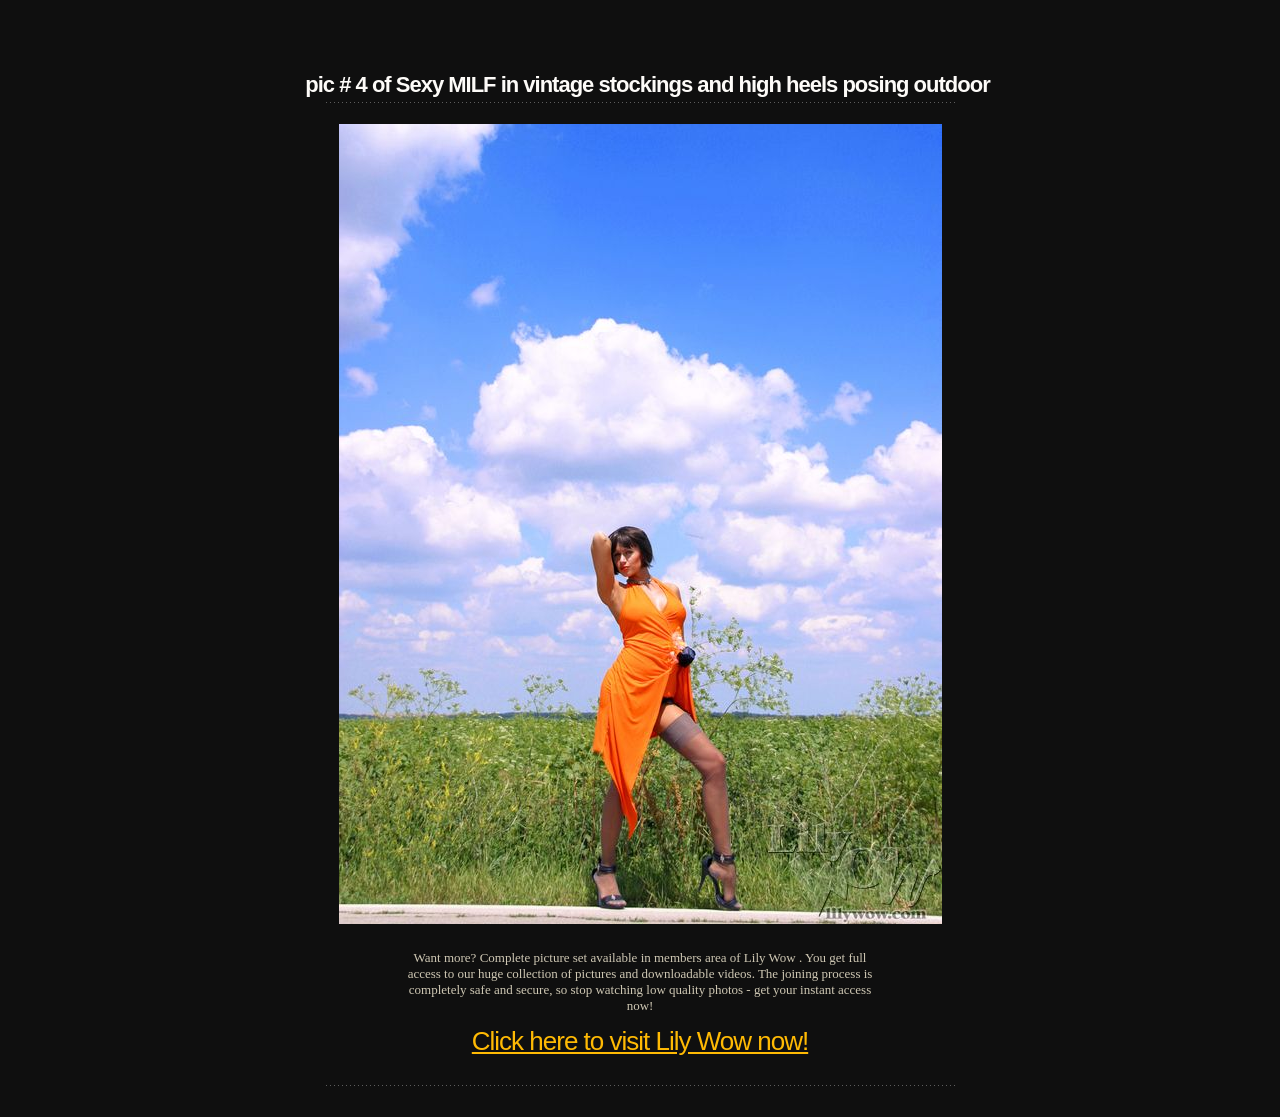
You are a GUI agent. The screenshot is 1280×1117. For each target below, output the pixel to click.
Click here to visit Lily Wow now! (640, 1041)
